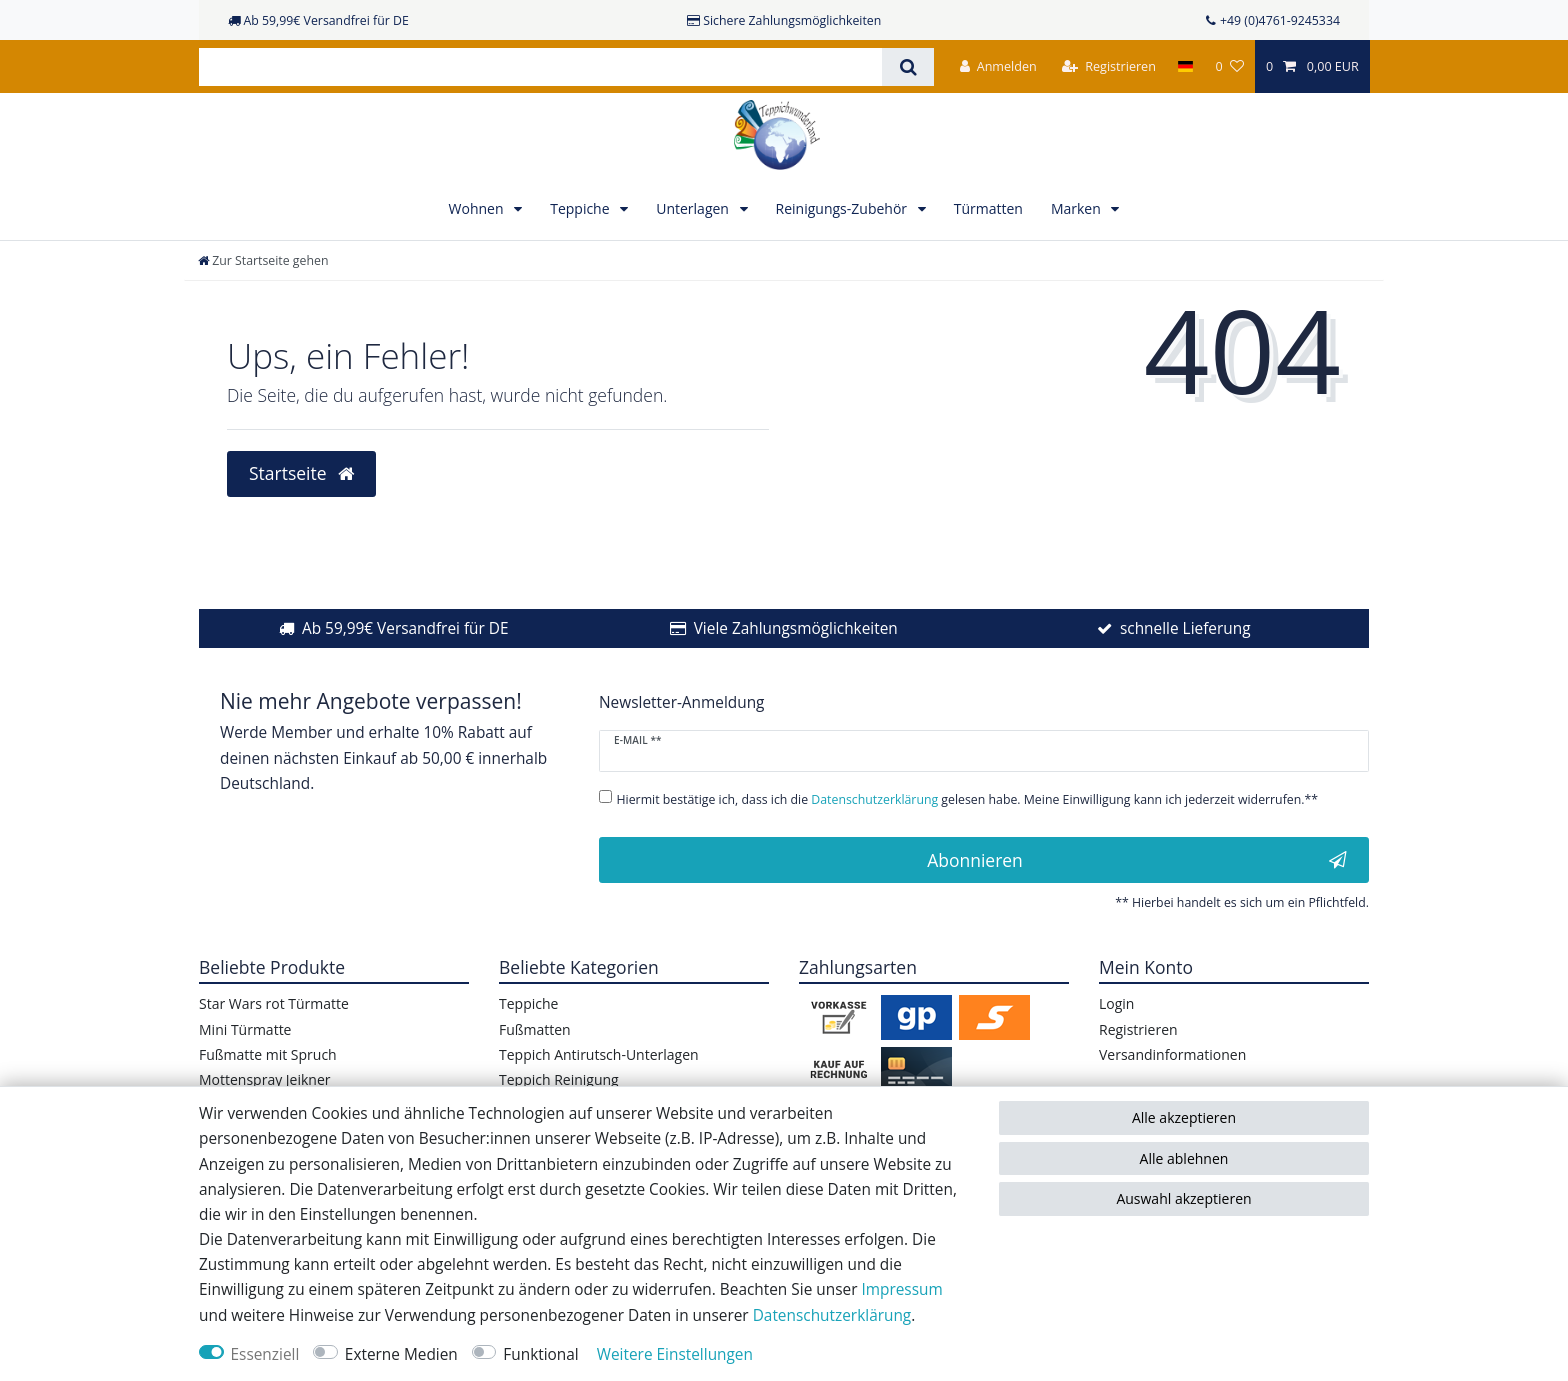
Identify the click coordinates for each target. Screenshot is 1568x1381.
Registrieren (1138, 1029)
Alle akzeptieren (1184, 1117)
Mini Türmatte (245, 1029)
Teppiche (581, 208)
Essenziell (265, 1354)
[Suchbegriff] (540, 67)
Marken (1078, 208)
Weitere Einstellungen (675, 1354)
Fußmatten (535, 1029)
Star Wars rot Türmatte (274, 1003)
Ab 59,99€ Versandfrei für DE (405, 628)
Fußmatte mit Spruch (268, 1054)
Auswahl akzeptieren (1183, 1198)
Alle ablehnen (1184, 1158)
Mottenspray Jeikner (265, 1079)
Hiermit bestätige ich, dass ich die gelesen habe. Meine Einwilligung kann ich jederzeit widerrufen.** (968, 799)
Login (1116, 1003)
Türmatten (988, 208)
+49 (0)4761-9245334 (1280, 20)
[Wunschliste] (1229, 66)
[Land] (1185, 66)
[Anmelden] (998, 66)
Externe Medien (401, 1354)
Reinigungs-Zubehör (843, 208)
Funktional (540, 1354)
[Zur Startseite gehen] (263, 260)
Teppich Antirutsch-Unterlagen (599, 1054)
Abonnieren (1137, 860)
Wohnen (478, 208)
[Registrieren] (1109, 66)
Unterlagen (694, 208)
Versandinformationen (1172, 1054)
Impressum (901, 1289)
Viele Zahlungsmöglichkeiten (796, 628)
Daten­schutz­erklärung (832, 1315)
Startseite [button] (301, 473)
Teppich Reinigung (559, 1079)
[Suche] (907, 67)
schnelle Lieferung (1185, 628)
